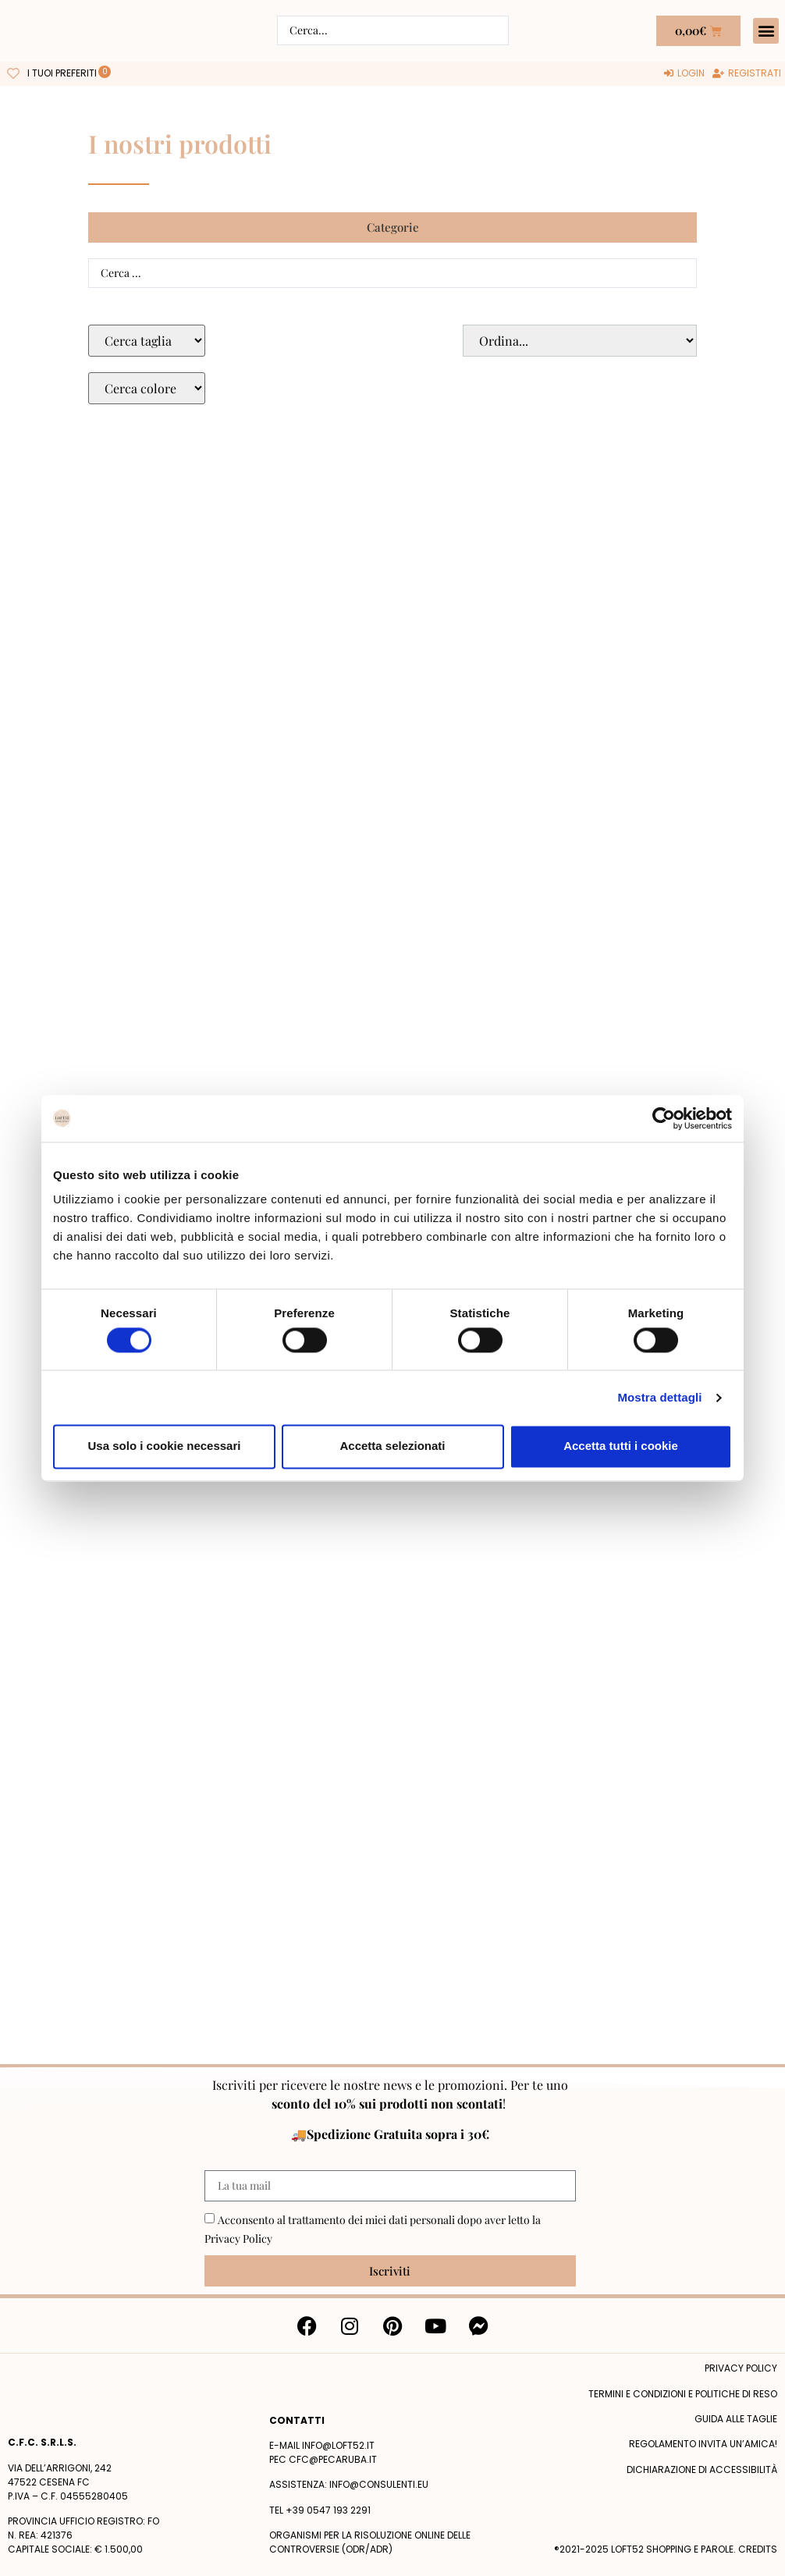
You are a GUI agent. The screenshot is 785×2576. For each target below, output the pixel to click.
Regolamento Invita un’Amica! (703, 2443)
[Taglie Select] (146, 341)
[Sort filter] (580, 341)
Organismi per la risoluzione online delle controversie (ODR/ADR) (370, 2542)
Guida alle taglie (735, 2418)
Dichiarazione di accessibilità (702, 2469)
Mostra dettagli (659, 1397)
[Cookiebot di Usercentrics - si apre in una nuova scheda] (663, 1118)
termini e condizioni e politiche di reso (682, 2393)
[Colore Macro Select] (146, 388)
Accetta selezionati (392, 1446)
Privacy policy (741, 2368)
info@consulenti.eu (378, 2484)
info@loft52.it (338, 2445)
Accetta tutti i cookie (620, 1446)
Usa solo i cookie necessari (164, 1446)
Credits (757, 2549)
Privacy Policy (238, 2238)
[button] (766, 31)
